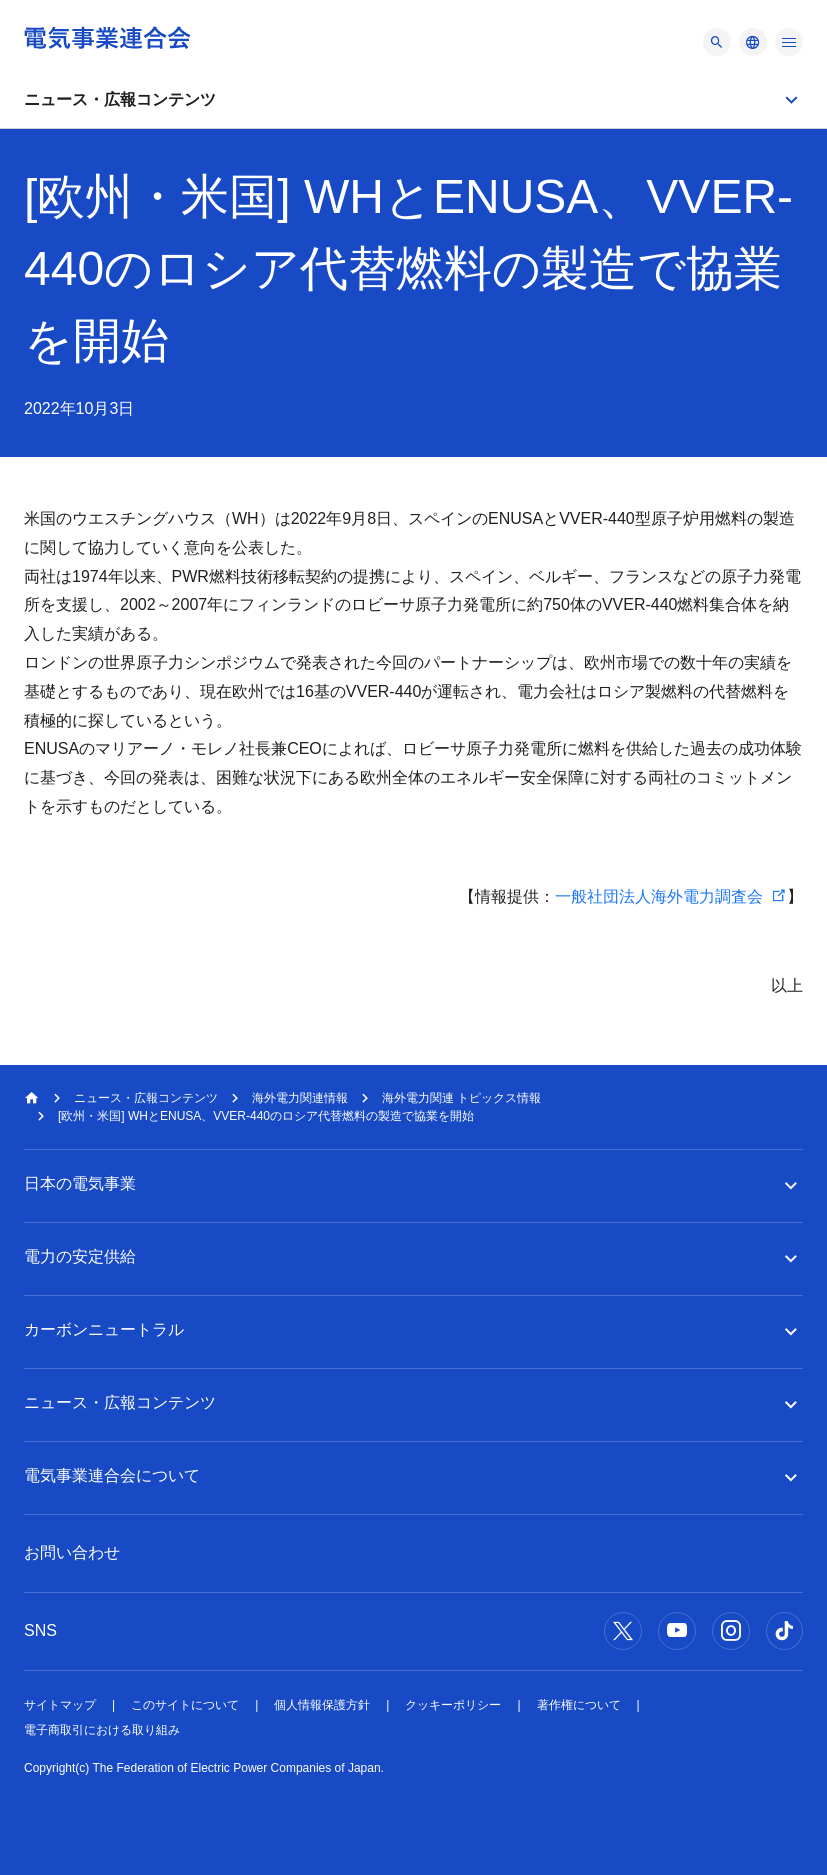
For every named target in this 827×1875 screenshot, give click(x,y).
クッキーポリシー (453, 1705)
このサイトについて (185, 1705)
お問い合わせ (72, 1552)
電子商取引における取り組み (102, 1730)
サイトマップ (60, 1705)
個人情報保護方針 (322, 1705)
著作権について (579, 1705)
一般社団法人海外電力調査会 (659, 896)
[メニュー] (717, 42)
